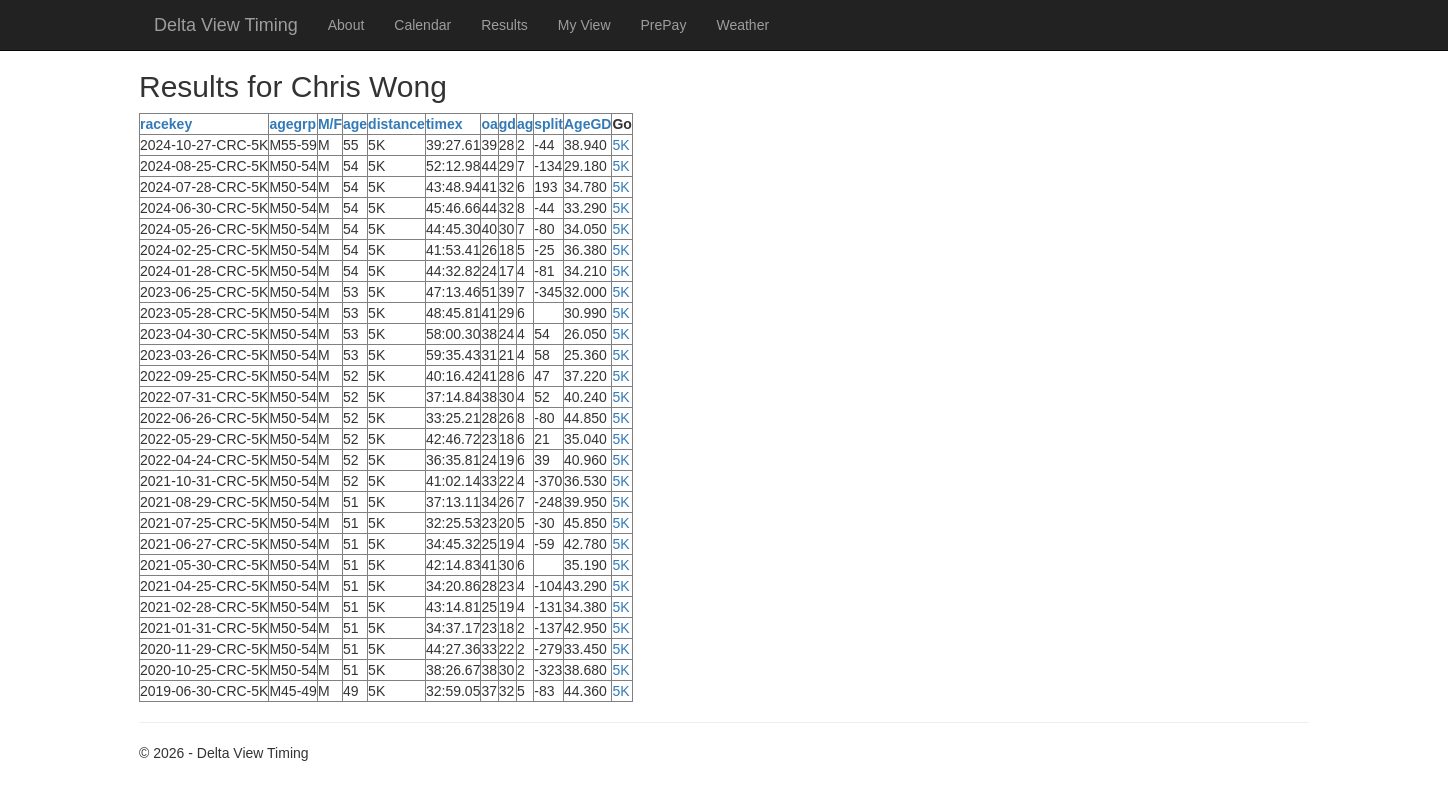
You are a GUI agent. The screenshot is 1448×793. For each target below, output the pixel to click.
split (548, 124)
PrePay (664, 25)
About (346, 25)
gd (507, 124)
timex (444, 124)
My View (584, 25)
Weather (742, 25)
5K (620, 145)
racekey (166, 124)
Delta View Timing (226, 25)
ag (525, 124)
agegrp (292, 124)
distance (396, 124)
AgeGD (587, 124)
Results (504, 25)
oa (489, 124)
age (355, 124)
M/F (330, 124)
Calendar (422, 25)
